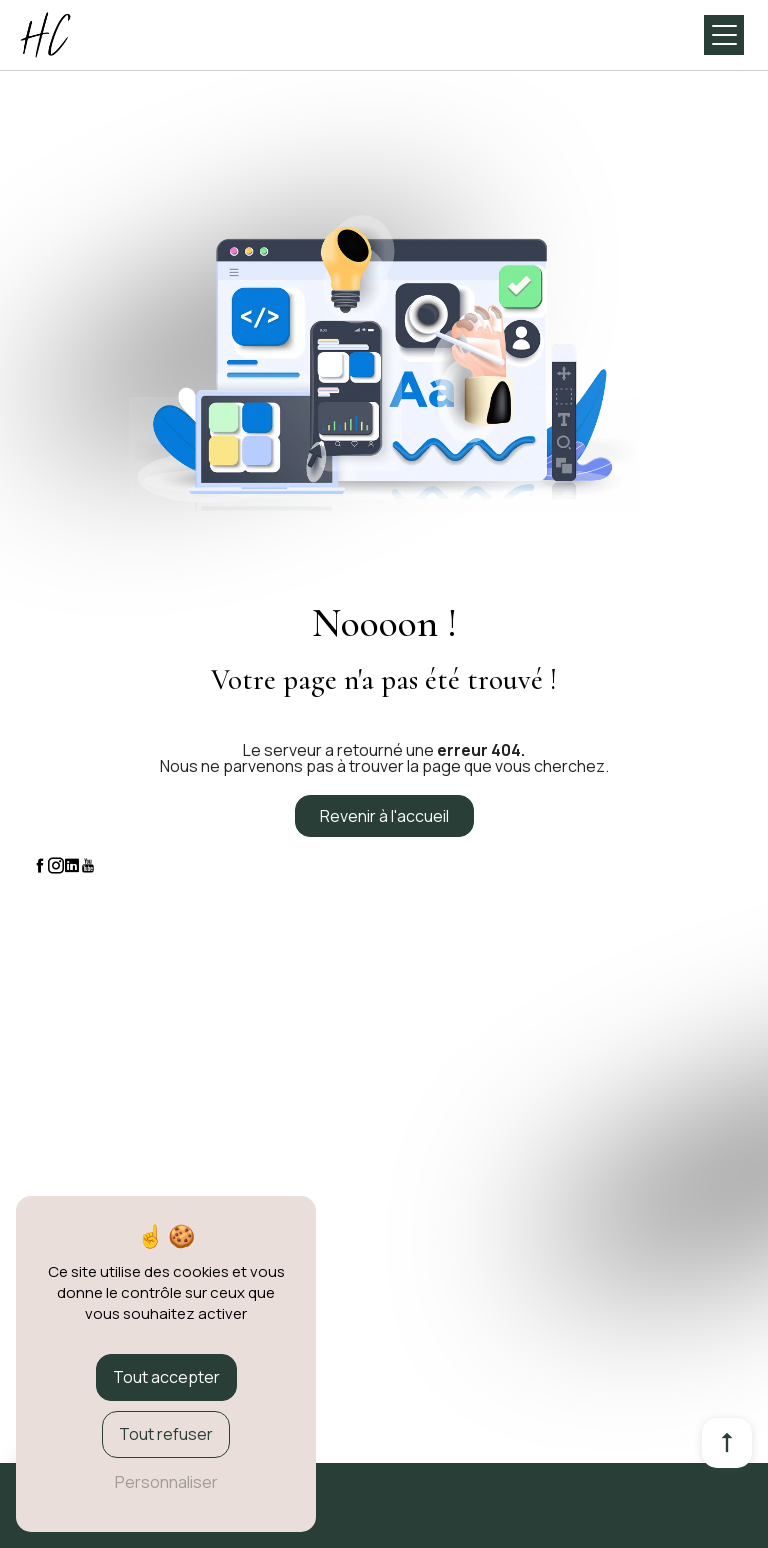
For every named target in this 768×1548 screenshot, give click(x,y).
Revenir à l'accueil (384, 816)
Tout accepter (166, 1377)
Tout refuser (166, 1434)
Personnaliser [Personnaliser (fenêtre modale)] (166, 1482)
